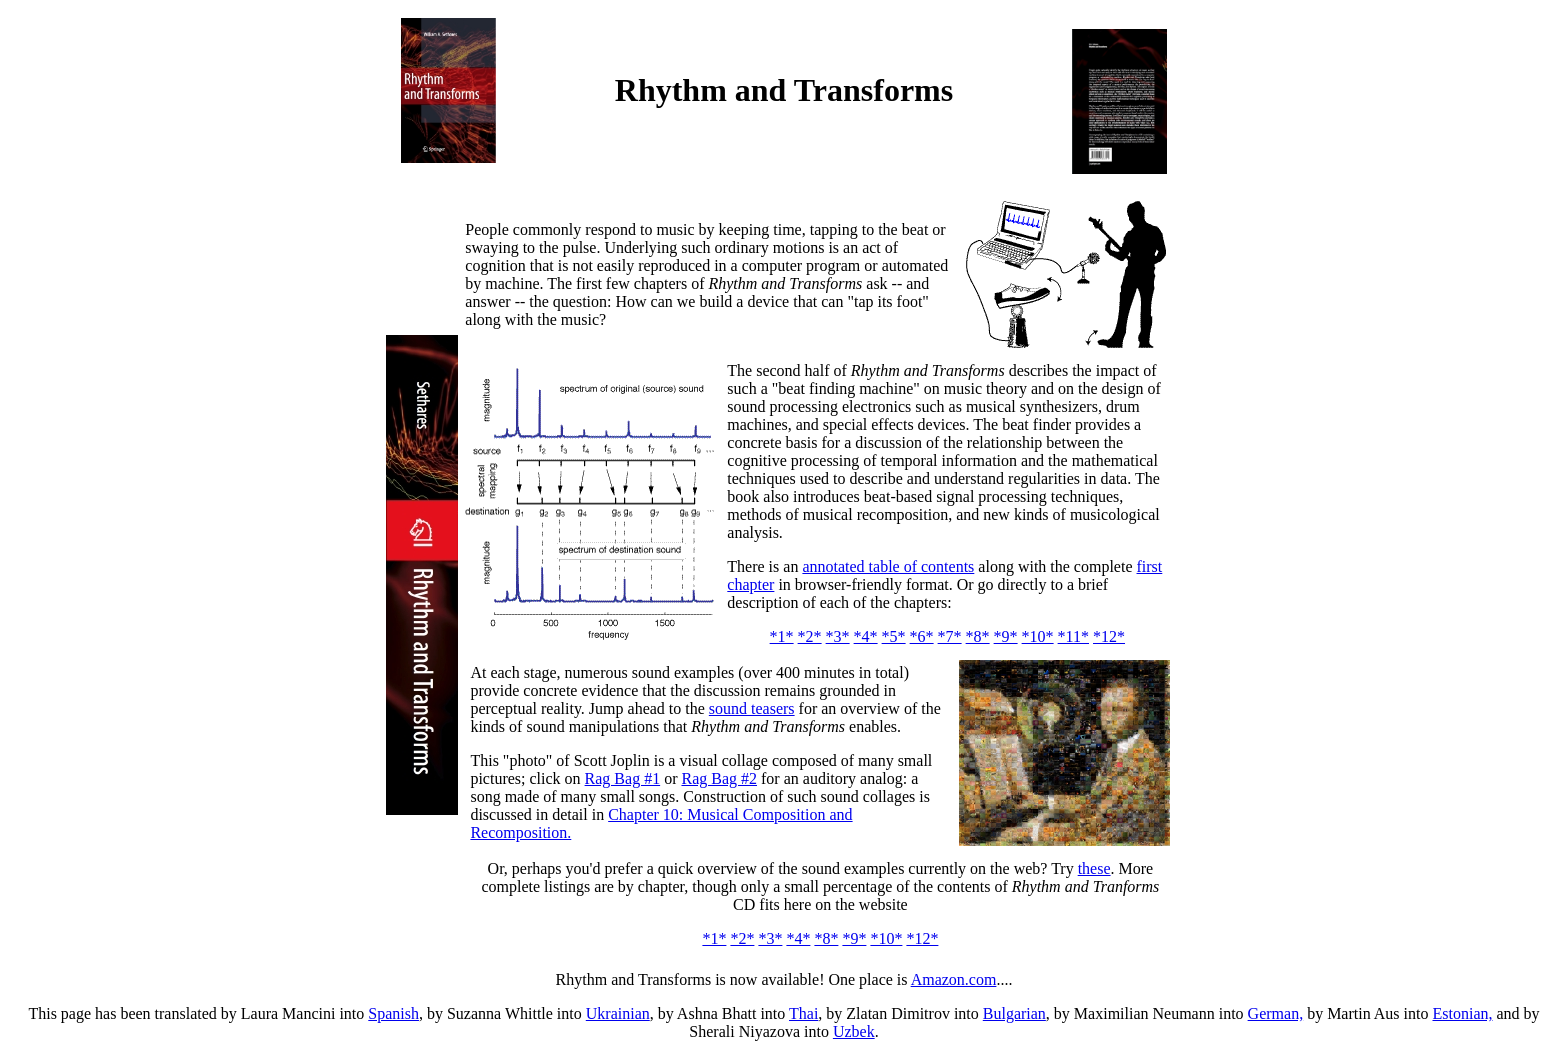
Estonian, (1462, 1013)
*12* (1109, 636)
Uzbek (854, 1031)
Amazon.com (954, 979)
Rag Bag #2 (719, 778)
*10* (1038, 636)
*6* (922, 636)
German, (1276, 1013)
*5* (894, 636)
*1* (782, 636)
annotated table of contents (888, 566)
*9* (1006, 636)
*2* (810, 636)
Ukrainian (618, 1013)
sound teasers (752, 708)
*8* (978, 636)
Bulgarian (1014, 1013)
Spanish (393, 1013)
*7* (950, 636)
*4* (866, 636)
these (1094, 868)
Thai (803, 1013)
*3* (838, 636)
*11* (1073, 636)
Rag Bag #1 (623, 778)
